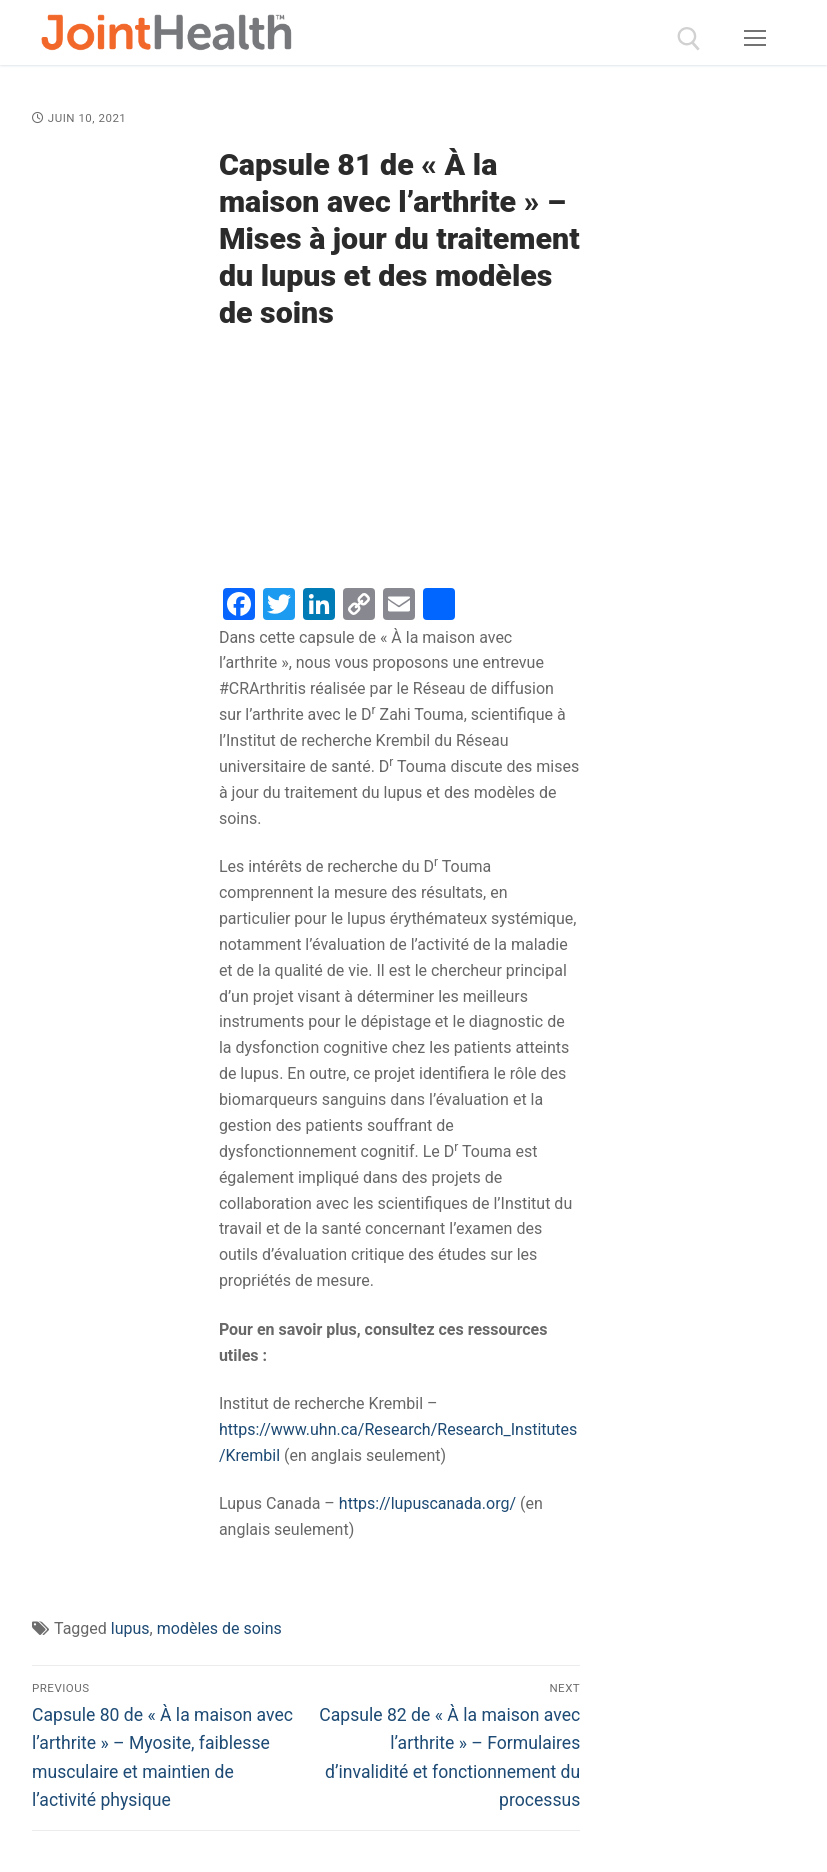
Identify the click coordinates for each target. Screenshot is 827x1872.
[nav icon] (755, 39)
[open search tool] (689, 39)
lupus (130, 1628)
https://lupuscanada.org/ (427, 1503)
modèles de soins (219, 1628)
